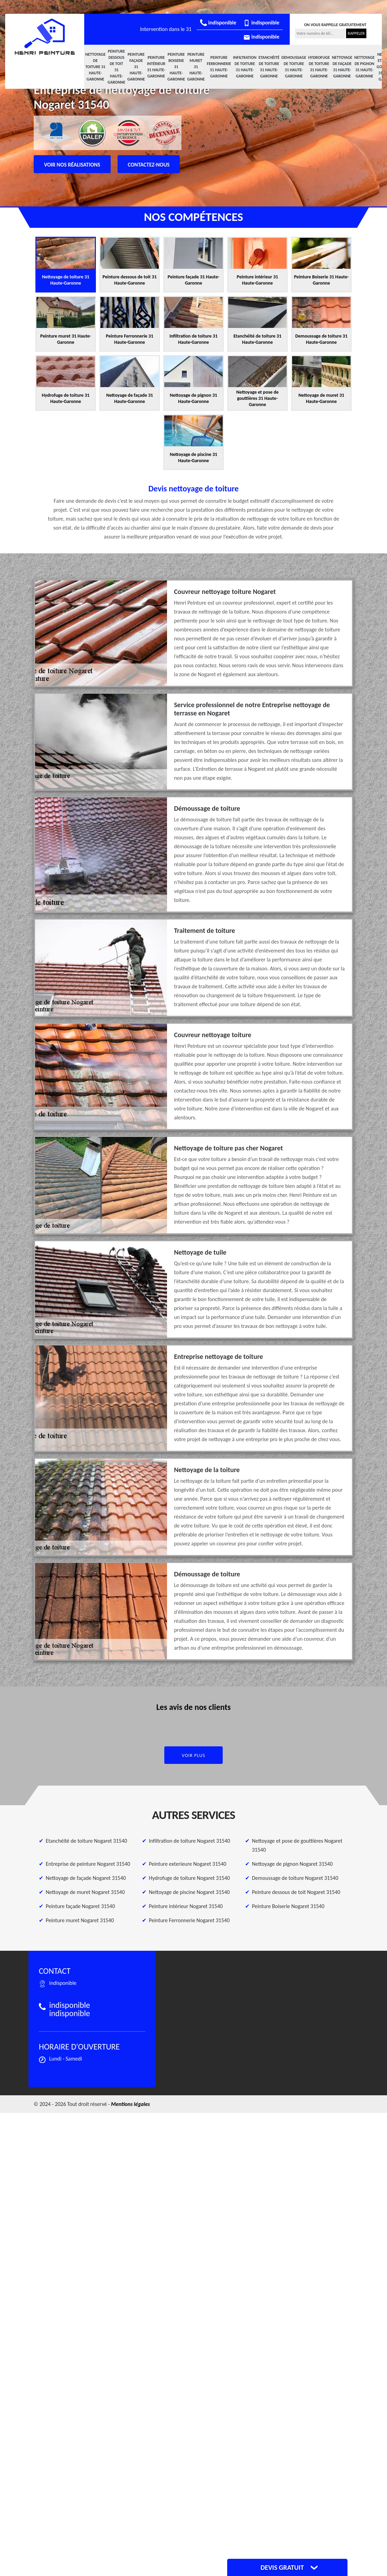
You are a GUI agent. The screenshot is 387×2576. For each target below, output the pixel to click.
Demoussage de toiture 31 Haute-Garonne (293, 66)
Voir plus (194, 1755)
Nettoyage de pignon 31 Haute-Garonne (364, 66)
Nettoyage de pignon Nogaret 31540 (292, 1864)
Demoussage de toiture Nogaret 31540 (295, 1878)
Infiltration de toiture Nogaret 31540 (189, 1841)
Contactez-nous (149, 164)
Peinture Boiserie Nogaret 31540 (288, 1906)
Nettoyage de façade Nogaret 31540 (86, 1878)
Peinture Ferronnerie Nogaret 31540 (189, 1920)
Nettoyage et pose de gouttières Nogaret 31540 (297, 1845)
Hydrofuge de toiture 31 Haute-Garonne (319, 66)
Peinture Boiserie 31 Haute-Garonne (176, 67)
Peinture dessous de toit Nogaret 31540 (296, 1892)
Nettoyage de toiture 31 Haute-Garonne (95, 67)
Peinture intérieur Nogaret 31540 (186, 1906)
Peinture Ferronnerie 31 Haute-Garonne (219, 66)
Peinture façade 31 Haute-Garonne (136, 67)
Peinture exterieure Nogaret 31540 (187, 1864)
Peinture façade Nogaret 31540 (80, 1906)
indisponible (218, 22)
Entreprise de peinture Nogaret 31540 (88, 1864)
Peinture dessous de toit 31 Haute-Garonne (116, 67)
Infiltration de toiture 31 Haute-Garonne (244, 66)
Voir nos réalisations (72, 164)
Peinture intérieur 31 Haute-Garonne (156, 66)
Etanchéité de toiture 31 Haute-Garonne (268, 66)
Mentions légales (130, 2104)
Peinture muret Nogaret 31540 (80, 1920)
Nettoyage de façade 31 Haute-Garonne (342, 66)
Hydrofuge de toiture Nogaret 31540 (189, 1878)
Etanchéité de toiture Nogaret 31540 (86, 1841)
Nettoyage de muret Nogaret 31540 (85, 1892)
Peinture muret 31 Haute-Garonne (195, 67)
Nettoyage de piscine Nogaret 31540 (189, 1892)
